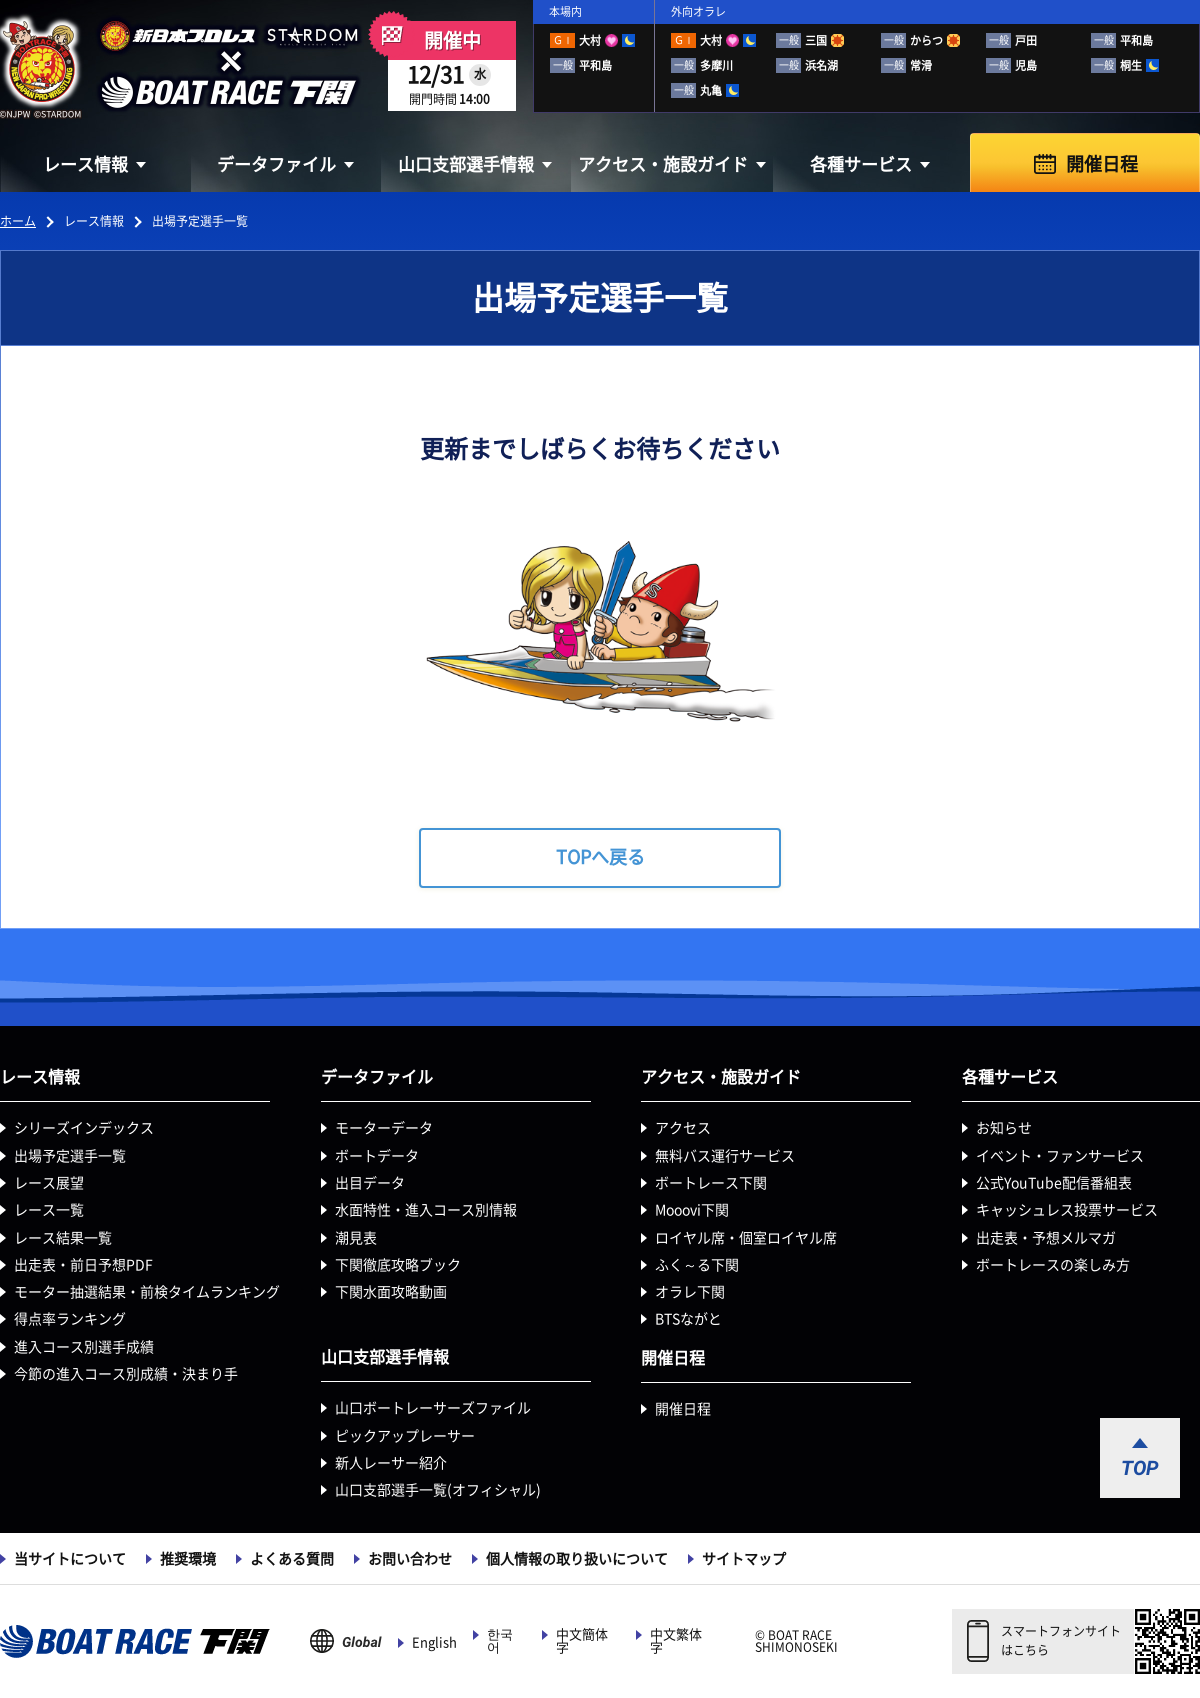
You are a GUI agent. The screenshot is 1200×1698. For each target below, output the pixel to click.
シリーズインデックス (84, 1128)
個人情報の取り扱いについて (577, 1559)
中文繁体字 (676, 1641)
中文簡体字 (582, 1641)
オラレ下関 (690, 1292)
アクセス (683, 1128)
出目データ (370, 1183)
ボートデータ (377, 1156)
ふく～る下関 (697, 1265)
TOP (1140, 1468)
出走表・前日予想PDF (83, 1265)
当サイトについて (70, 1559)
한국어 (500, 1641)
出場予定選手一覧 (70, 1156)
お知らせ (1004, 1128)
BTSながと (688, 1319)
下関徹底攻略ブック (398, 1265)
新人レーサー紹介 (391, 1463)
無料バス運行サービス (725, 1156)
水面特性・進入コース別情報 (426, 1210)
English (434, 1642)
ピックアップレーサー (405, 1436)
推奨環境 (188, 1559)
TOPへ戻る (600, 857)
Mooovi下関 (692, 1210)
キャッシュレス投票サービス (1067, 1210)
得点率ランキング (70, 1319)
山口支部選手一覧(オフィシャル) (438, 1490)
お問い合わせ (410, 1559)
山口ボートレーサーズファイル (433, 1408)
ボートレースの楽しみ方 (1053, 1265)
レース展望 (49, 1183)
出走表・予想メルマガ (1046, 1238)
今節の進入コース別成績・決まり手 (126, 1374)
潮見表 (356, 1238)
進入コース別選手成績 (84, 1347)
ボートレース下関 (711, 1183)
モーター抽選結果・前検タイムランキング (147, 1292)
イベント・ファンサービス (1060, 1156)
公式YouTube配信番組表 (1054, 1183)
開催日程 (1102, 164)
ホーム (18, 221)
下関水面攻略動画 (391, 1292)
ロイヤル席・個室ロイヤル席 (746, 1238)
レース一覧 (49, 1210)
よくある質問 (292, 1559)
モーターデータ (384, 1128)
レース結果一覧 (63, 1238)
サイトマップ (744, 1559)
